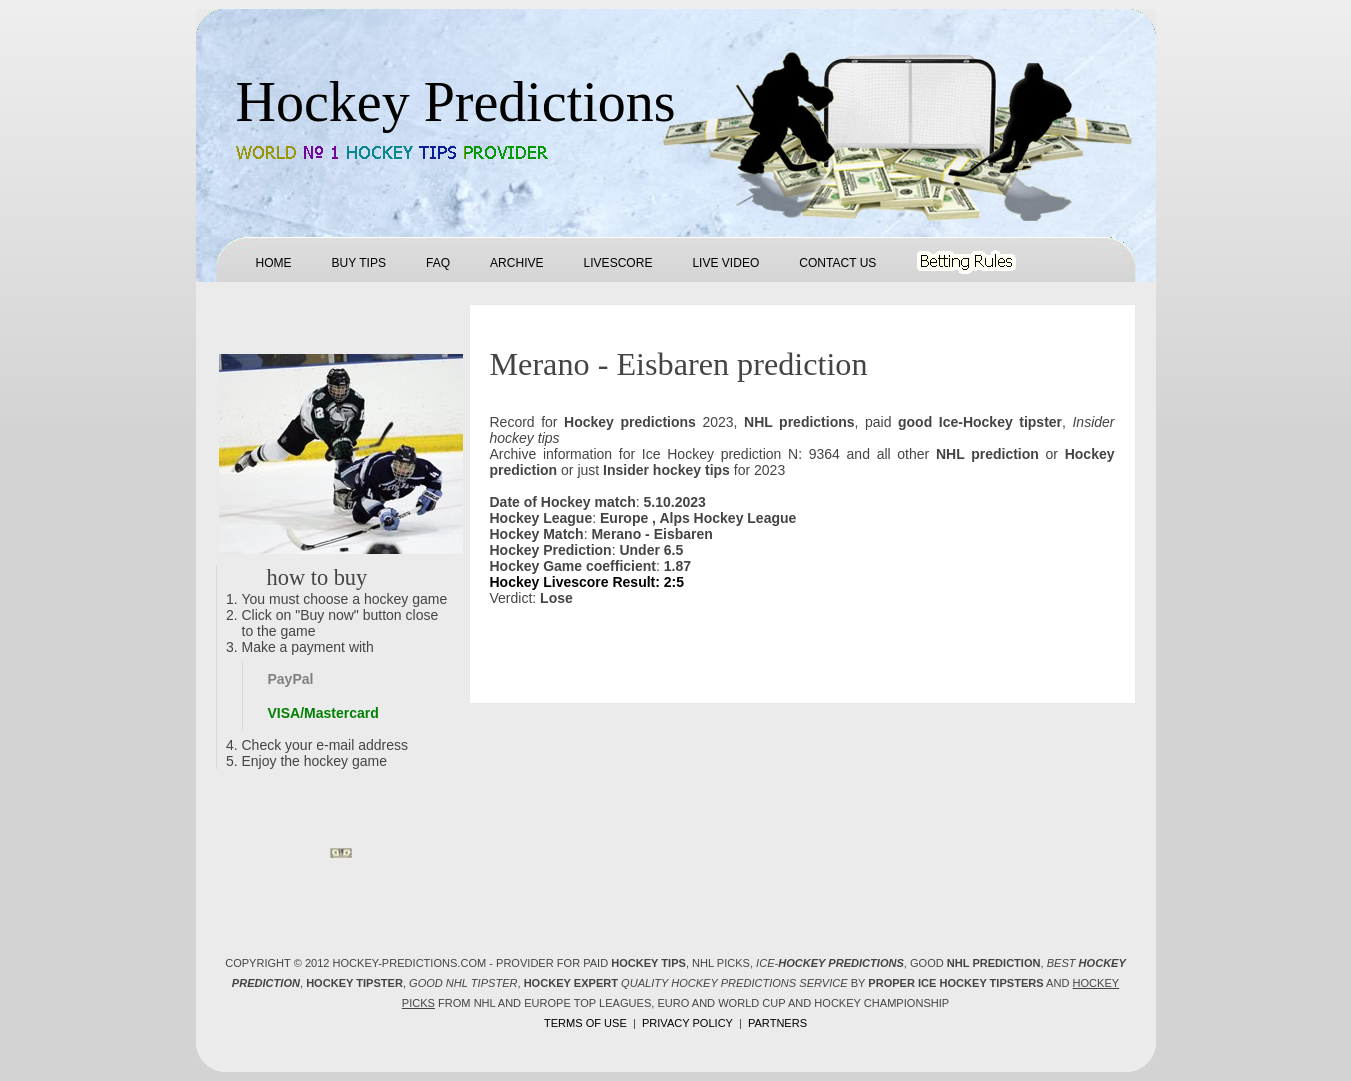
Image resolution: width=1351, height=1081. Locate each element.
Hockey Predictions (456, 102)
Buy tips (359, 263)
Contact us (837, 263)
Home (274, 263)
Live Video (725, 263)
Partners (777, 1023)
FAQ (438, 263)
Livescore (618, 263)
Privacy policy (687, 1023)
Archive (516, 263)
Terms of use (585, 1023)
